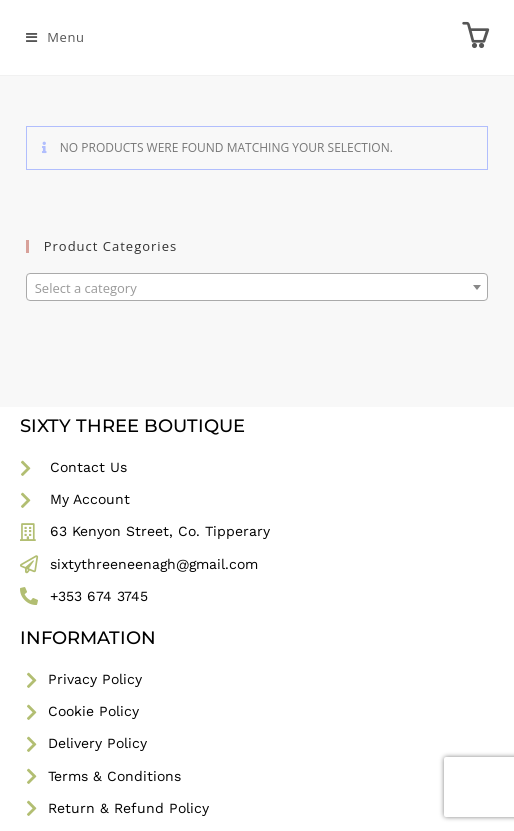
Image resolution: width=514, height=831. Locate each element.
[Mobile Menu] (55, 37)
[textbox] (257, 288)
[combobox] (257, 287)
